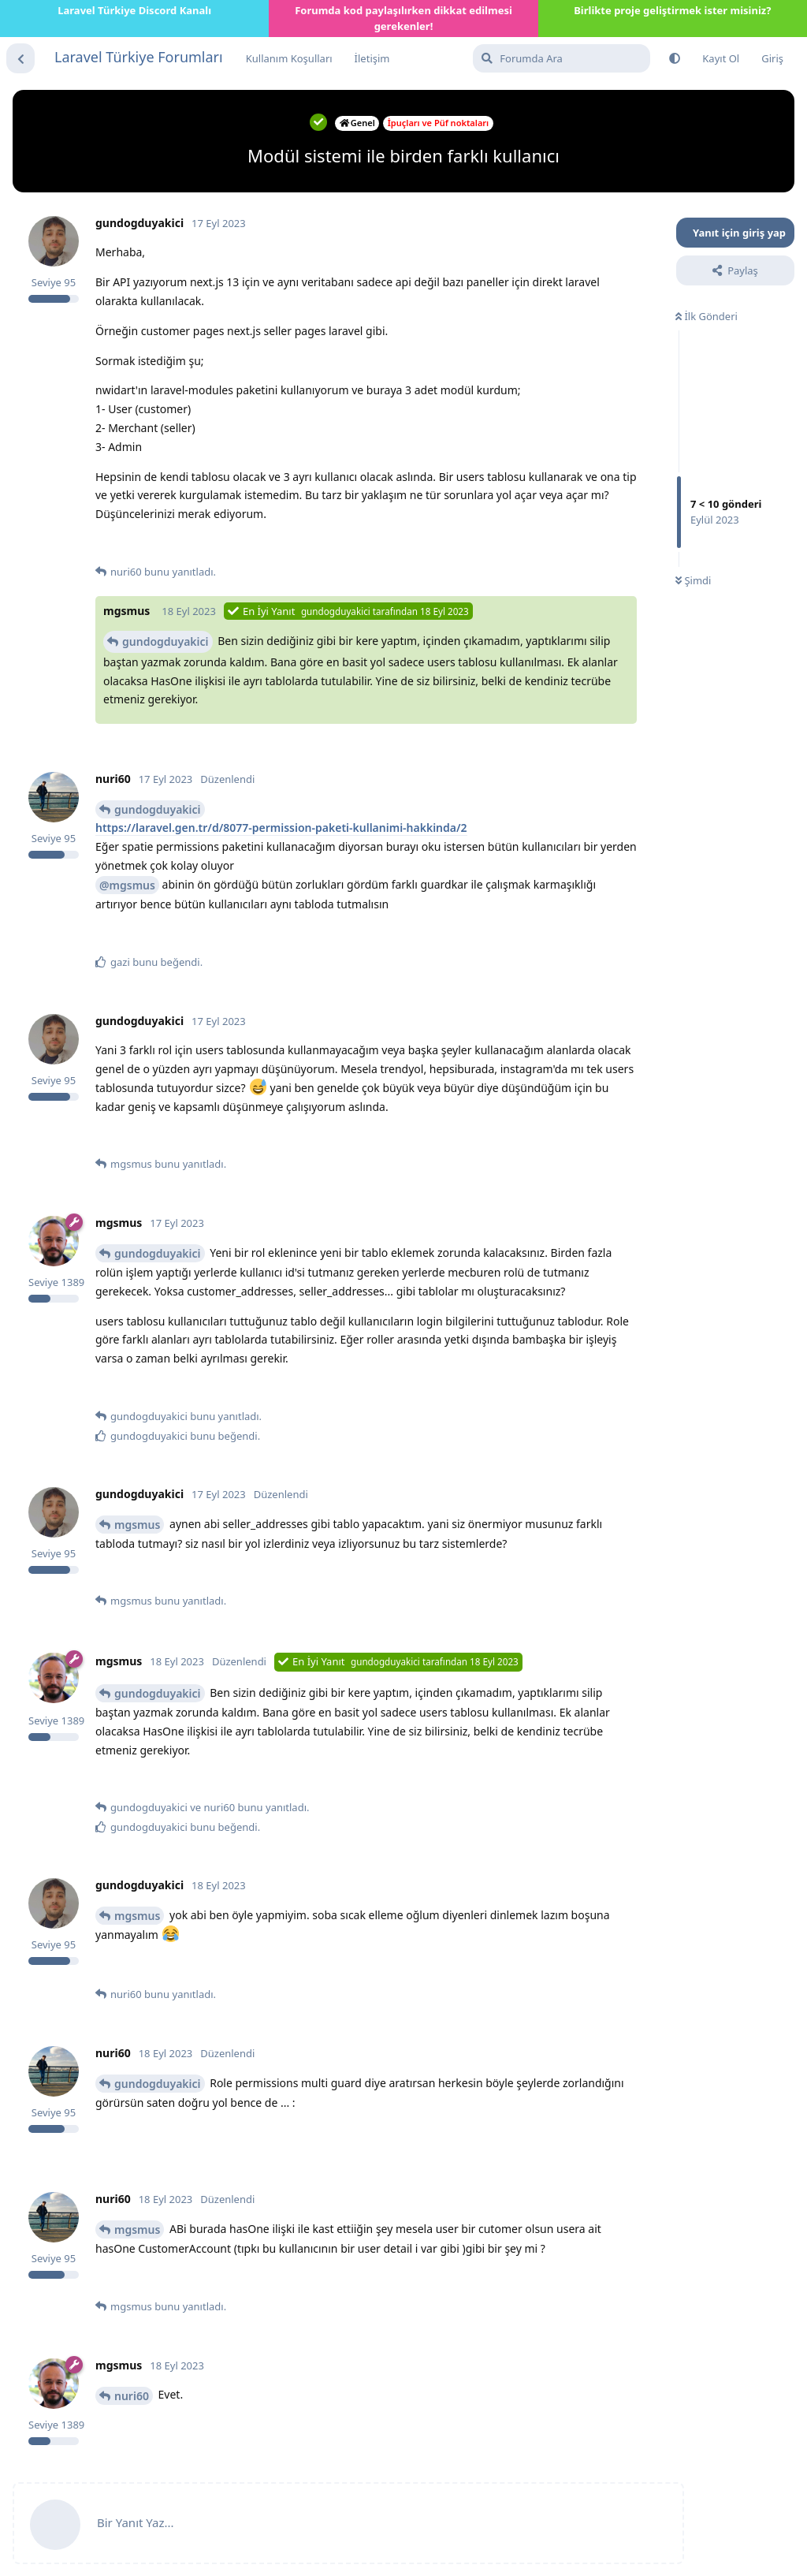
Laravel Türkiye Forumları (138, 56)
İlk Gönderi (706, 316)
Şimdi (693, 580)
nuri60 (131, 2395)
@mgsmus (127, 885)
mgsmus (137, 1524)
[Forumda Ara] (561, 58)
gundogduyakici (165, 641)
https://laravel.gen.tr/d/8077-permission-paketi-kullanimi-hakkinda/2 (281, 827)
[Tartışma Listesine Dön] (20, 58)
